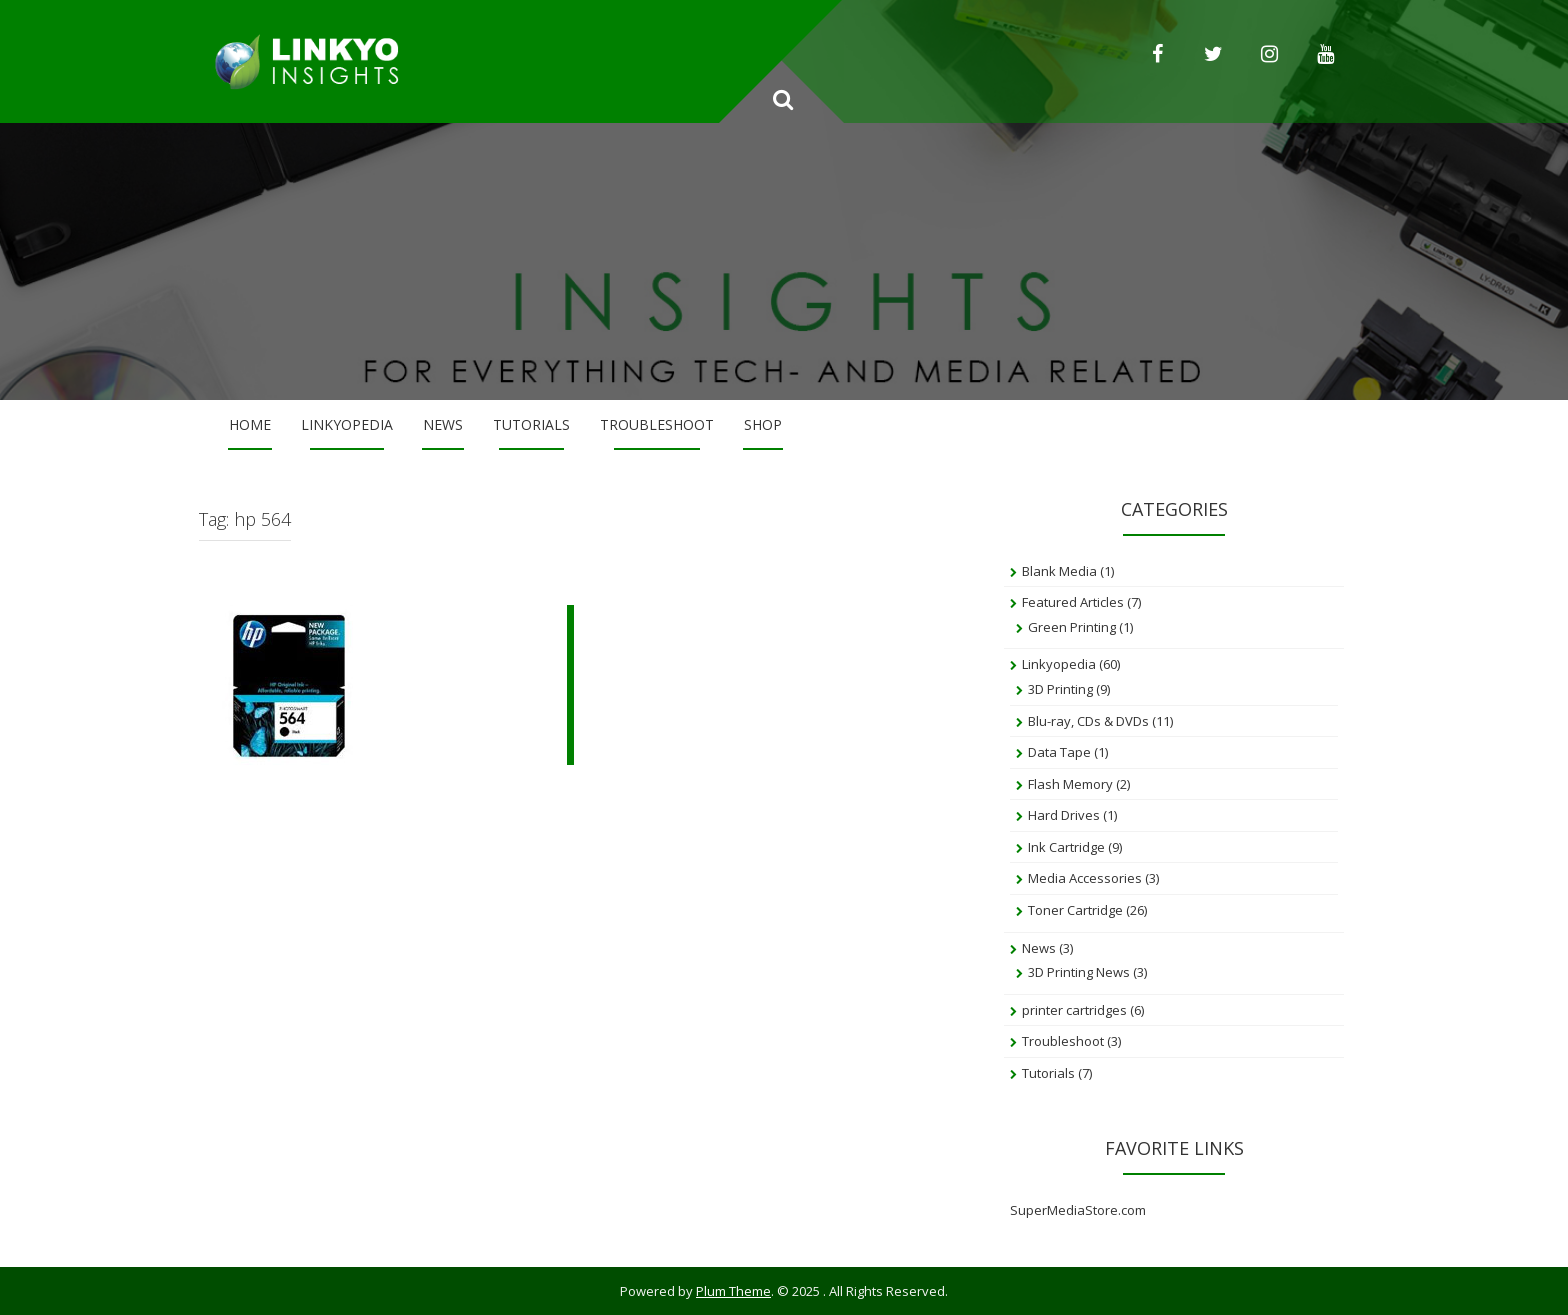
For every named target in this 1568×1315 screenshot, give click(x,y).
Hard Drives (1064, 815)
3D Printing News (1079, 972)
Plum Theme (733, 1291)
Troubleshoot (657, 424)
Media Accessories (1085, 878)
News (443, 424)
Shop (763, 424)
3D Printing (1060, 689)
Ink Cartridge (1066, 847)
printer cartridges (1074, 1010)
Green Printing (1072, 627)
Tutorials (531, 424)
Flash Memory (1070, 784)
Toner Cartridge (1075, 910)
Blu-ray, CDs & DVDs (1088, 721)
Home (250, 424)
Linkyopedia (347, 424)
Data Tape (1059, 752)
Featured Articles (1073, 602)
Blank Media (1059, 571)
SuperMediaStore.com (1078, 1210)
